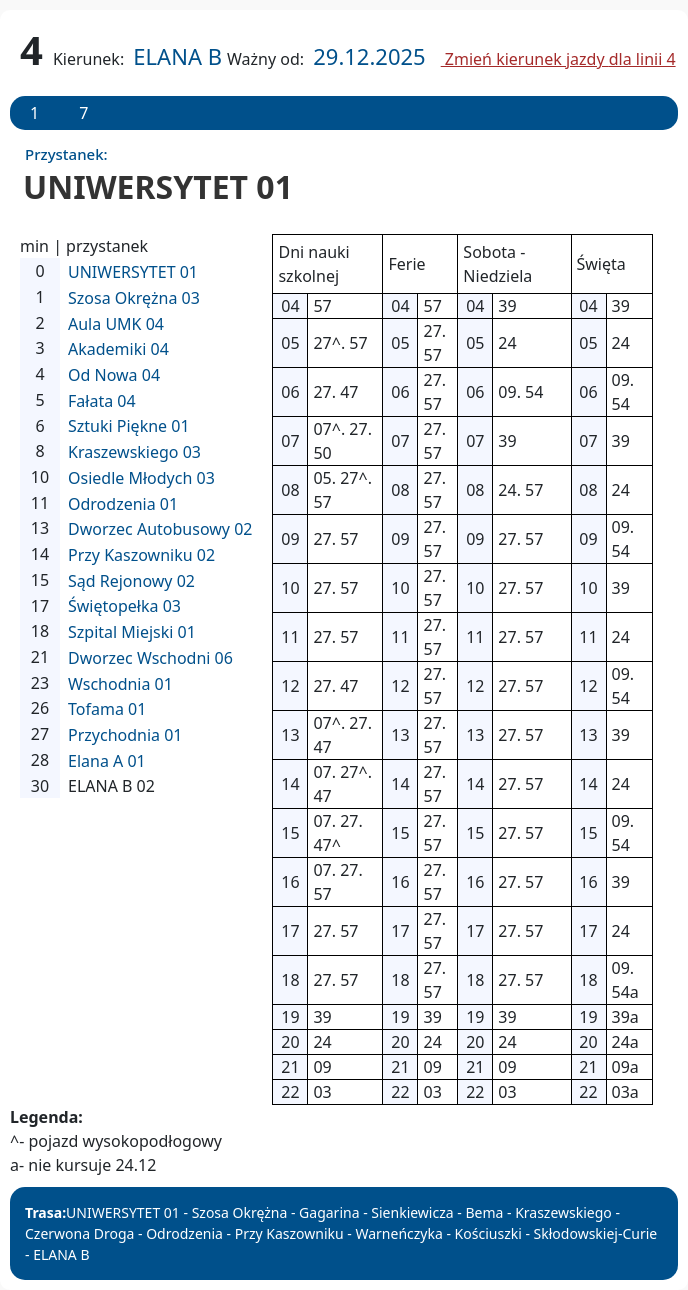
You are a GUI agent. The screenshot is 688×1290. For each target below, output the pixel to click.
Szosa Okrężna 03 (134, 298)
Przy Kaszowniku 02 (141, 555)
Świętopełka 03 (124, 606)
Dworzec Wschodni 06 (150, 658)
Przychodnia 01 (125, 735)
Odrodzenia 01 (123, 504)
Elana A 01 (107, 761)
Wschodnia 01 (120, 684)
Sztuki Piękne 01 (129, 426)
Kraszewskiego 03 (134, 452)
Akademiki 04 (118, 349)
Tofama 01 (107, 709)
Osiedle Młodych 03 (141, 478)
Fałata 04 (102, 401)
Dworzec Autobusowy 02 (160, 529)
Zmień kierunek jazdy (558, 59)
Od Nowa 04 (114, 375)
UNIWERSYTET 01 (133, 272)
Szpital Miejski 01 (132, 632)
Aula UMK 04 (116, 324)
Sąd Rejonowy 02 (131, 581)
